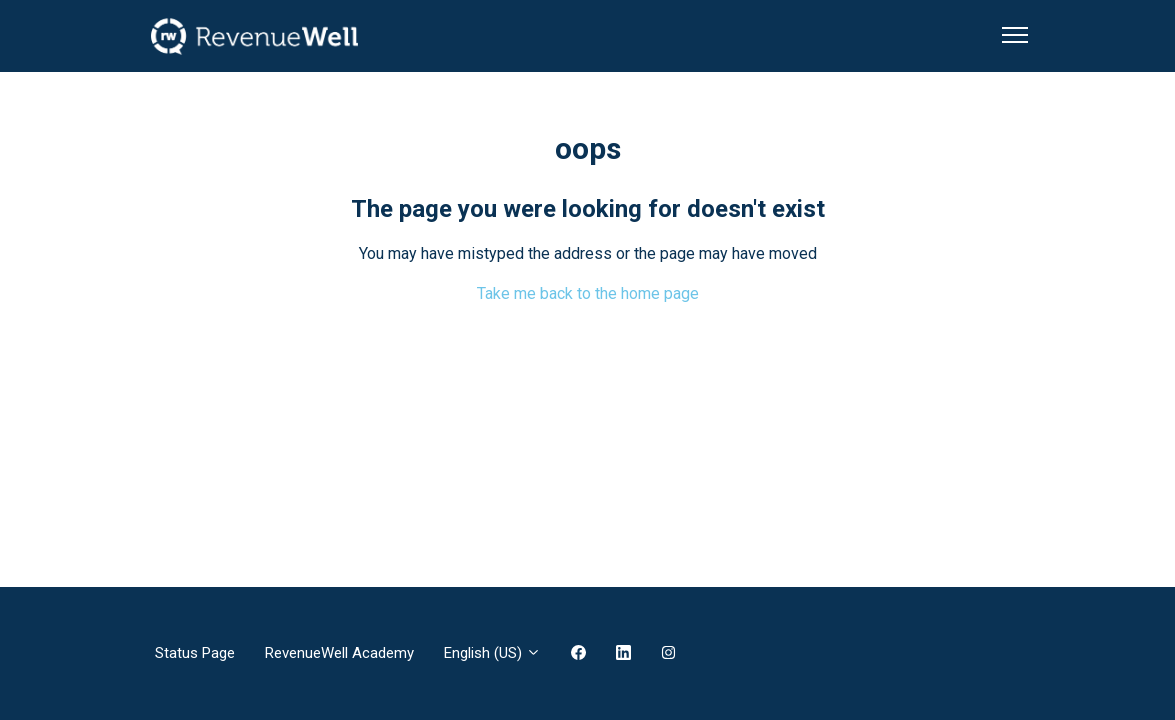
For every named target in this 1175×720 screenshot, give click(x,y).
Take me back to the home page (588, 293)
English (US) (492, 653)
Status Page (195, 653)
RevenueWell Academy (339, 653)
